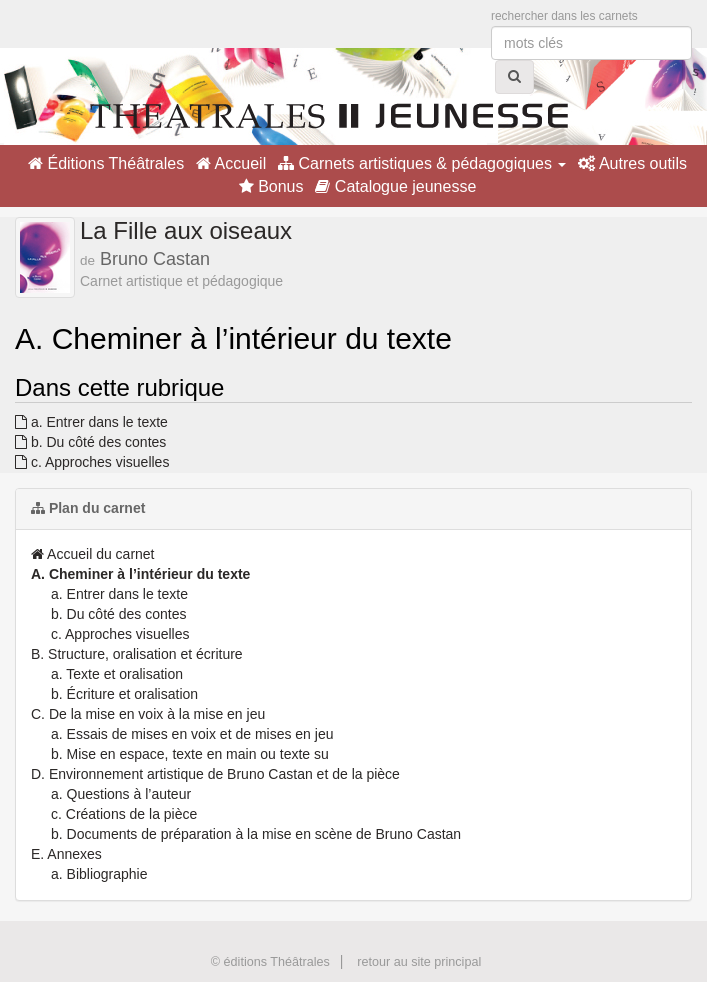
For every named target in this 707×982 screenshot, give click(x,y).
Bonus (271, 186)
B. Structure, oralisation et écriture (137, 654)
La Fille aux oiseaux (186, 230)
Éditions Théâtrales (106, 163)
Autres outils (632, 163)
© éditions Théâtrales (270, 962)
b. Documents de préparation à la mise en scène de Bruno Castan (256, 834)
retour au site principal (419, 962)
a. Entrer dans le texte (91, 422)
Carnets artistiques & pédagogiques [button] (422, 163)
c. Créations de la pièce (124, 814)
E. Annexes (66, 854)
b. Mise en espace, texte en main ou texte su (190, 754)
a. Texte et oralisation (117, 674)
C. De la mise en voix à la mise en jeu (148, 714)
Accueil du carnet (93, 554)
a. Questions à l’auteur (121, 794)
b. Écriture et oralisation (124, 694)
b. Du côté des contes (90, 442)
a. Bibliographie (99, 874)
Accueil (231, 163)
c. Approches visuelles (92, 462)
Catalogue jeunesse (395, 186)
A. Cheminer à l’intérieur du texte (140, 574)
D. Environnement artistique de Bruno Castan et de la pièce (215, 774)
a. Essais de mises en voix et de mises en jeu (192, 734)
